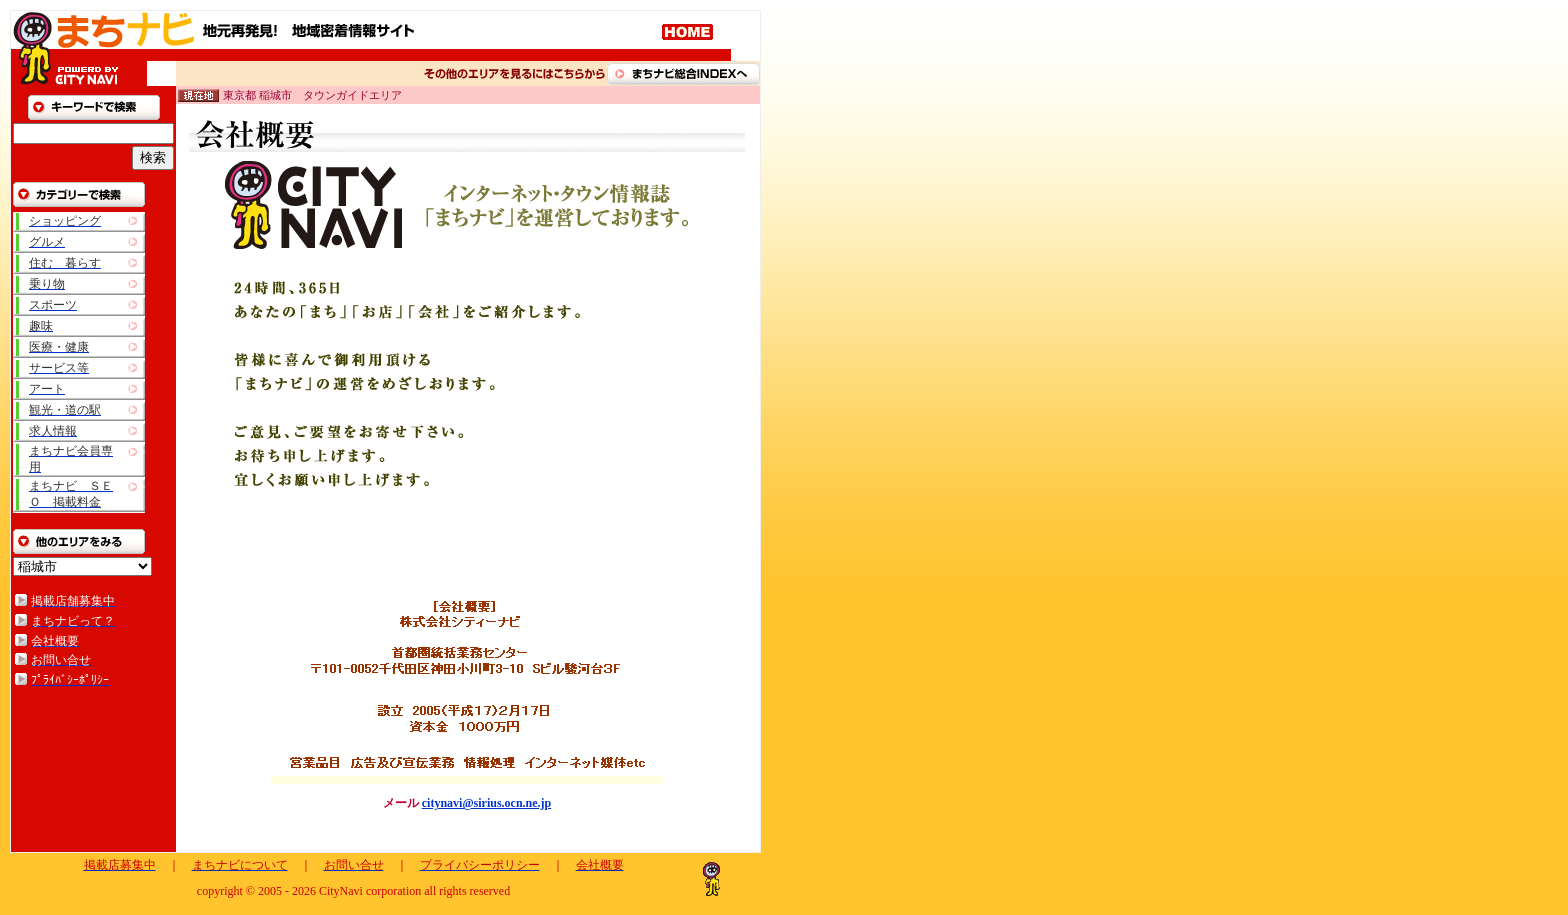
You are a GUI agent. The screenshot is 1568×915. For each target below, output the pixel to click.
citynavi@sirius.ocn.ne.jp (487, 803)
